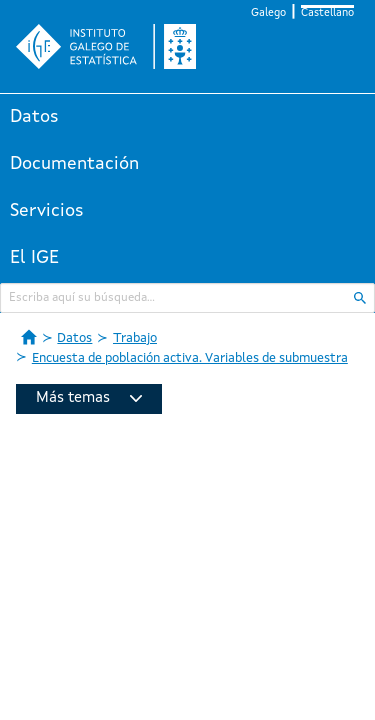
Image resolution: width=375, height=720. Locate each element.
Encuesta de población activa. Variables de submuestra (190, 358)
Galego (268, 13)
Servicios (47, 211)
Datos (34, 117)
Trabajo (135, 338)
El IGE (34, 258)
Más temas (89, 398)
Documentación (74, 164)
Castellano (327, 13)
